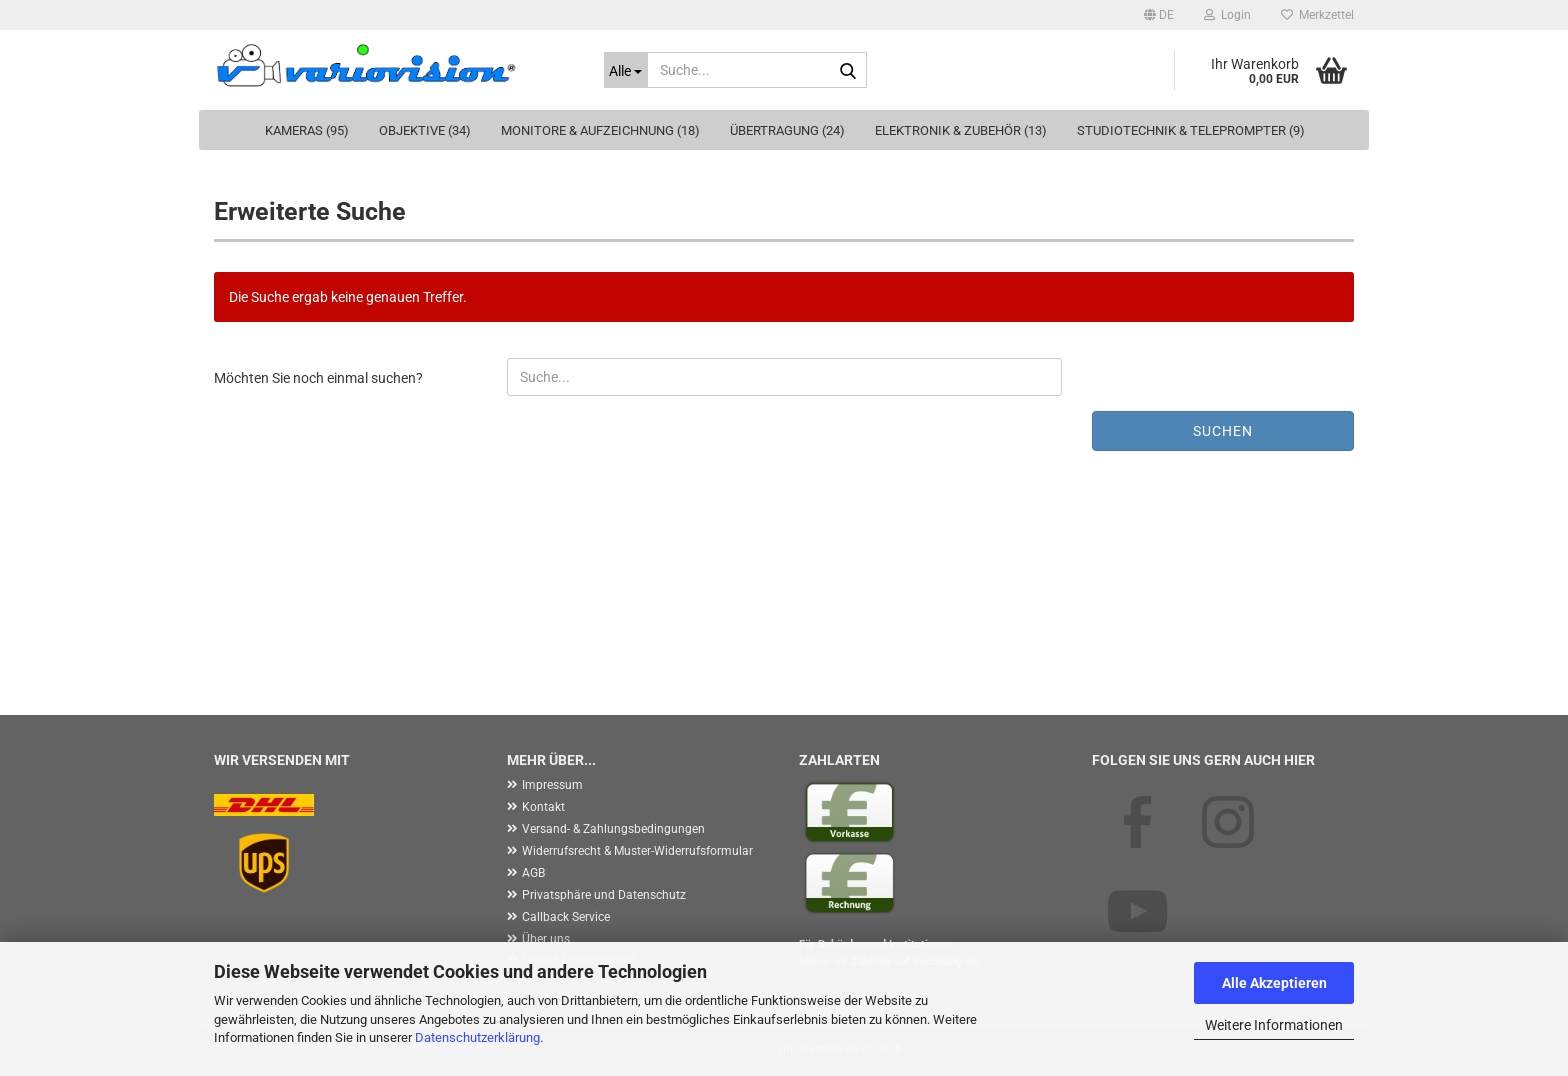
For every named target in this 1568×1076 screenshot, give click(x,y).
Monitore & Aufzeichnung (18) (600, 130)
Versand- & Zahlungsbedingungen (613, 829)
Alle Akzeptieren (1274, 983)
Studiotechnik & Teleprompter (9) (1191, 130)
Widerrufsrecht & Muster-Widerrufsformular (637, 851)
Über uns (546, 939)
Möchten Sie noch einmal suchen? (318, 378)
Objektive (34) (425, 130)
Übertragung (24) (787, 130)
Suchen (1223, 431)
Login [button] (1227, 15)
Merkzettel (1317, 15)
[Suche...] (626, 70)
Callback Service (566, 917)
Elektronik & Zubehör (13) (961, 130)
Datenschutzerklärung (477, 1037)
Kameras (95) (307, 130)
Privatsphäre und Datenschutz (604, 895)
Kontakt (543, 807)
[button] (1159, 15)
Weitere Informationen (1274, 1025)
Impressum (552, 785)
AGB (533, 873)
